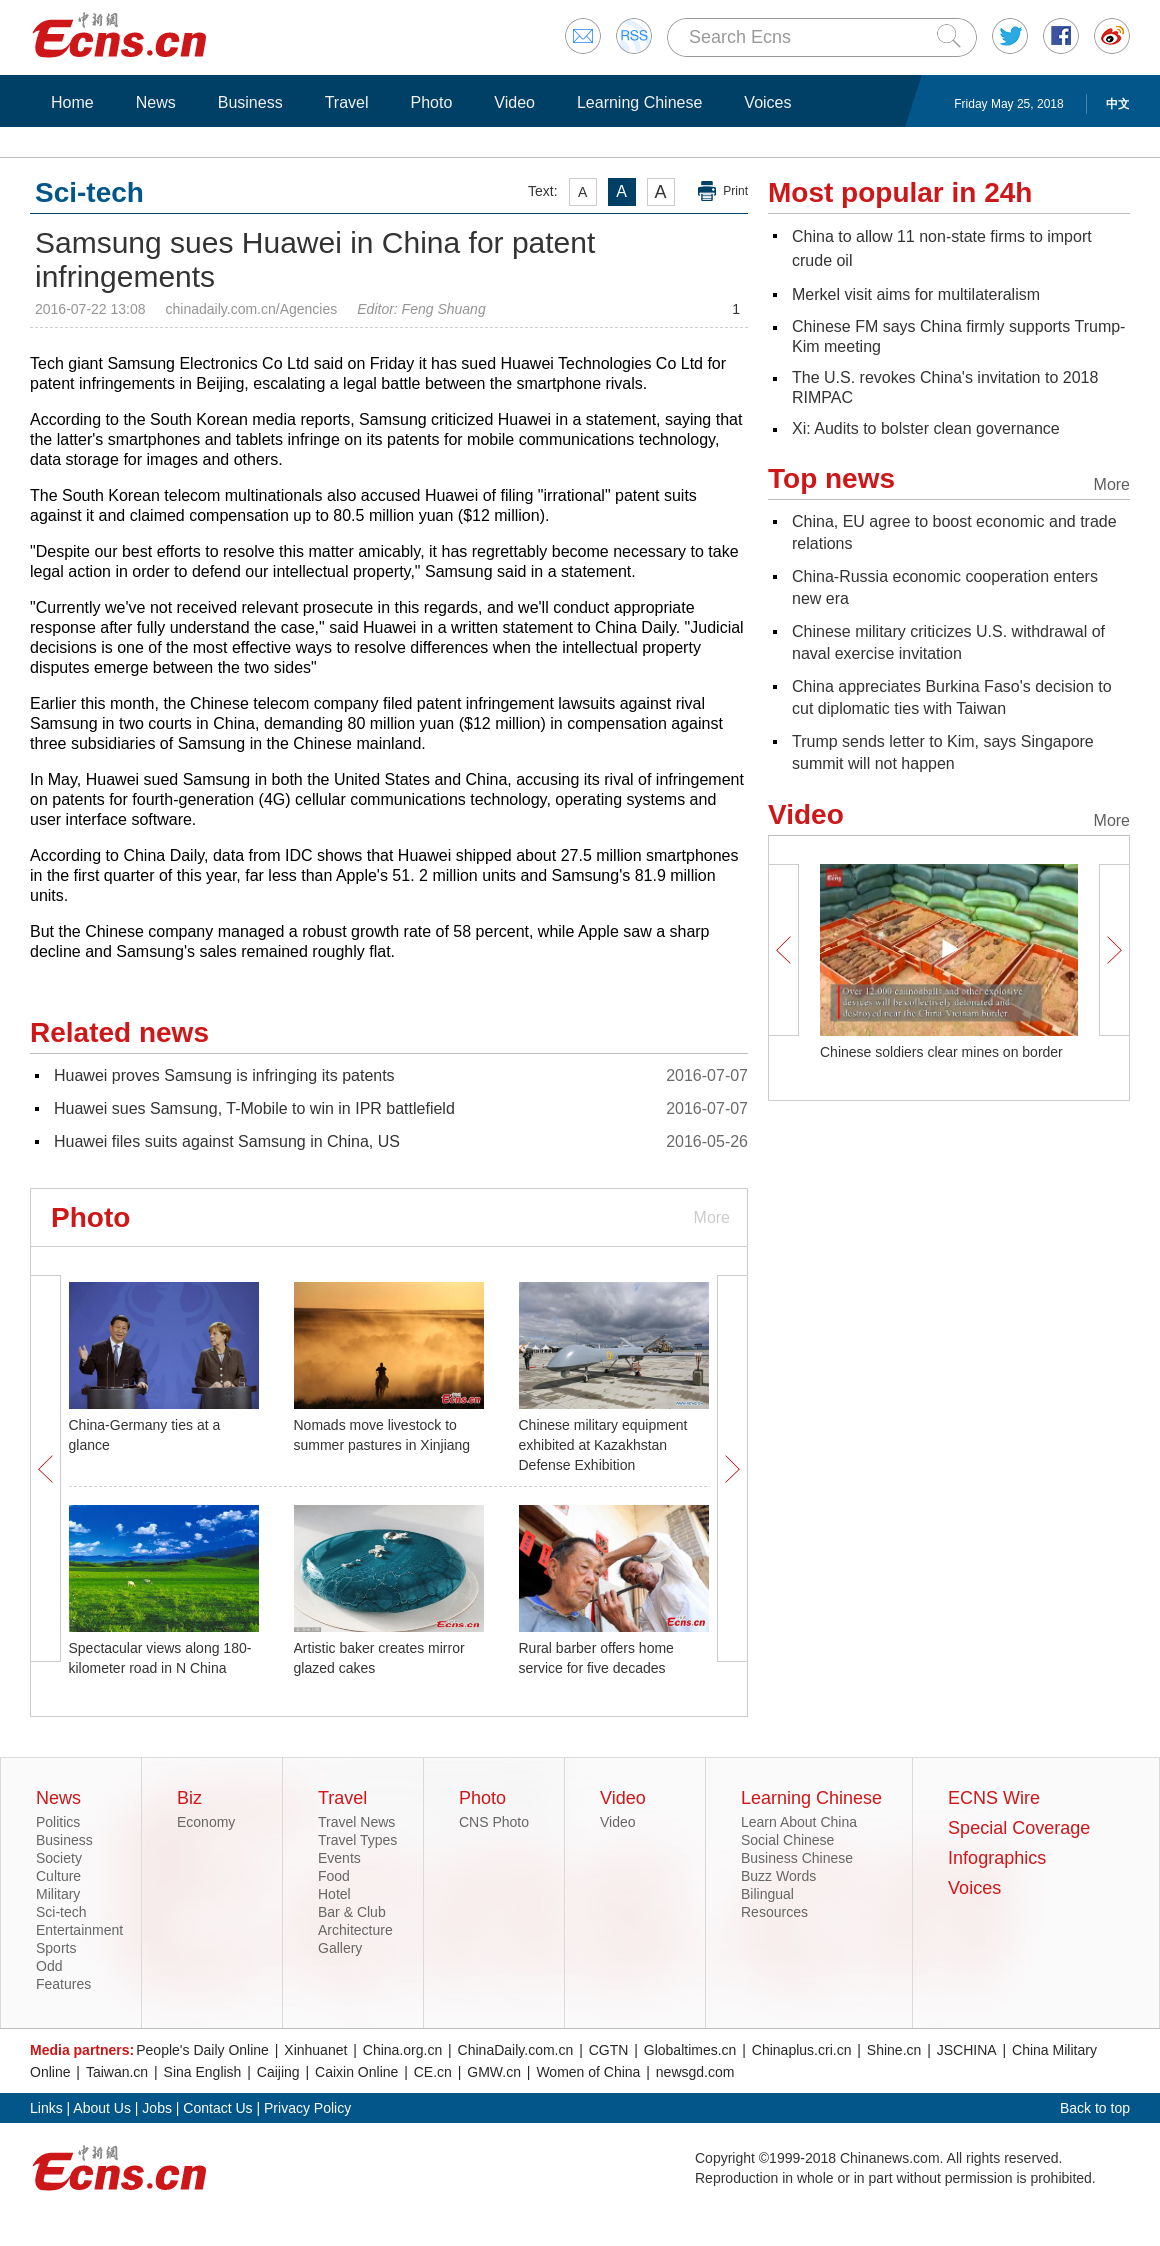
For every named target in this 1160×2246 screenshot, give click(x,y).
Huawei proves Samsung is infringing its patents (224, 1075)
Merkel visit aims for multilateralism (916, 294)
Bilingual (767, 1894)
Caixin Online (356, 2072)
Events (339, 1858)
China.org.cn (402, 2050)
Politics (58, 1822)
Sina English (203, 2072)
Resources (774, 1912)
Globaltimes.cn (690, 2050)
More (712, 1217)
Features (63, 1984)
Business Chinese (797, 1858)
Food (334, 1876)
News (156, 102)
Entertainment (79, 1930)
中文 (1118, 104)
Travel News (356, 1822)
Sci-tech (61, 1912)
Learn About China (799, 1822)
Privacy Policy (307, 2108)
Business (250, 102)
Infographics (997, 1858)
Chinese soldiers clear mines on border (941, 1052)
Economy (206, 1822)
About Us (102, 2108)
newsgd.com (695, 2072)
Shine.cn (894, 2050)
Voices (767, 102)
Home (72, 102)
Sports (56, 1948)
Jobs (157, 2108)
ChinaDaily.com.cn (516, 2050)
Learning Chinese (639, 102)
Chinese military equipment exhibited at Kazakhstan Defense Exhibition (603, 1445)
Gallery (340, 1948)
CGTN (609, 2050)
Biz (189, 1798)
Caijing (278, 2072)
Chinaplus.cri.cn (802, 2050)
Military (58, 1894)
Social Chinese (787, 1840)
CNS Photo (494, 1822)
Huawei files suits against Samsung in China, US (227, 1141)
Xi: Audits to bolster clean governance (926, 428)
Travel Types (357, 1840)
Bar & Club (352, 1912)
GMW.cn (494, 2072)
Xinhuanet (315, 2050)
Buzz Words (778, 1876)
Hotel (334, 1894)
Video (514, 102)
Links (46, 2108)
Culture (58, 1876)
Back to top (1095, 2108)
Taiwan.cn (117, 2072)
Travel (347, 102)
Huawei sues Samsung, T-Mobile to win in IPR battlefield (254, 1108)
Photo (431, 102)
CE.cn (433, 2072)
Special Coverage (1019, 1828)
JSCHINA (967, 2050)
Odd (49, 1966)
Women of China (588, 2072)
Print (735, 191)
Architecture (355, 1930)
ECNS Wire (994, 1798)
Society (59, 1858)
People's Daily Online (202, 2050)
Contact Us (217, 2108)
